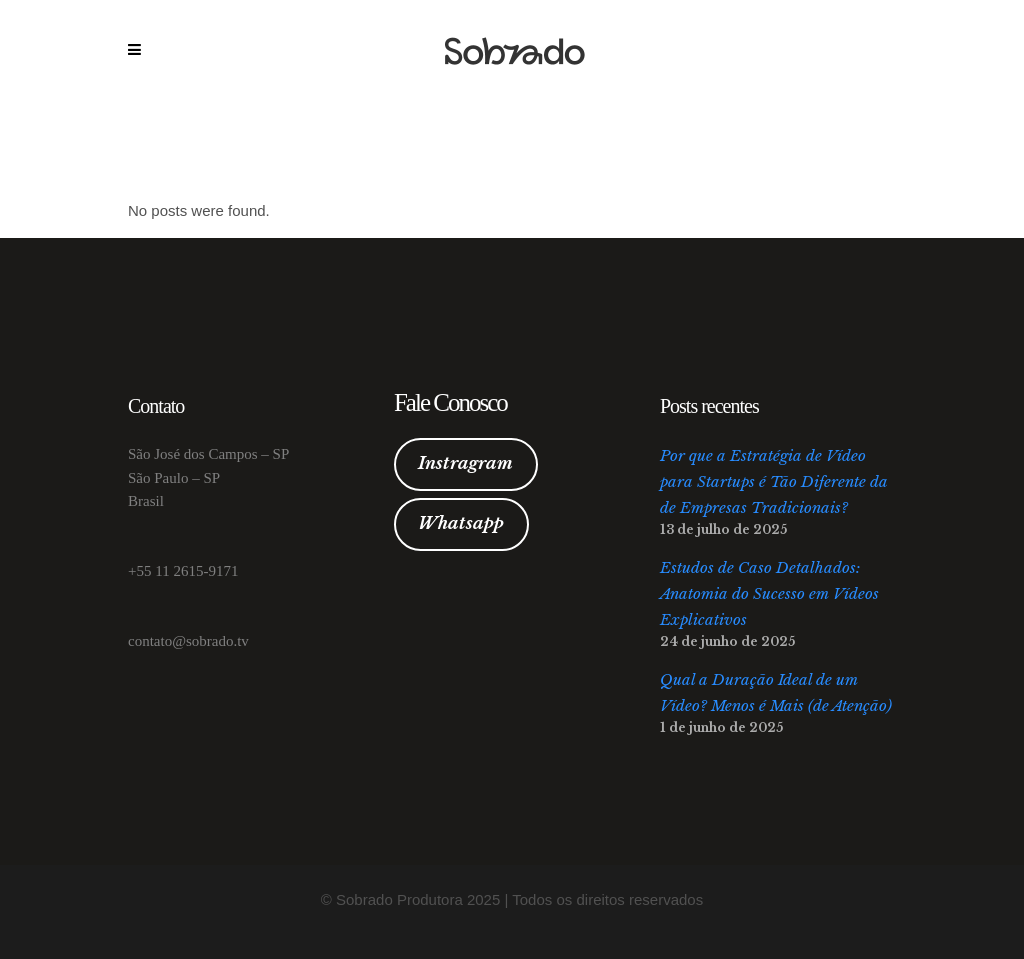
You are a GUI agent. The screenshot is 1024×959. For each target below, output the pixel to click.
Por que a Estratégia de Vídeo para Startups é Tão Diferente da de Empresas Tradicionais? (774, 481)
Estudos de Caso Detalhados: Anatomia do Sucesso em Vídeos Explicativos (769, 593)
